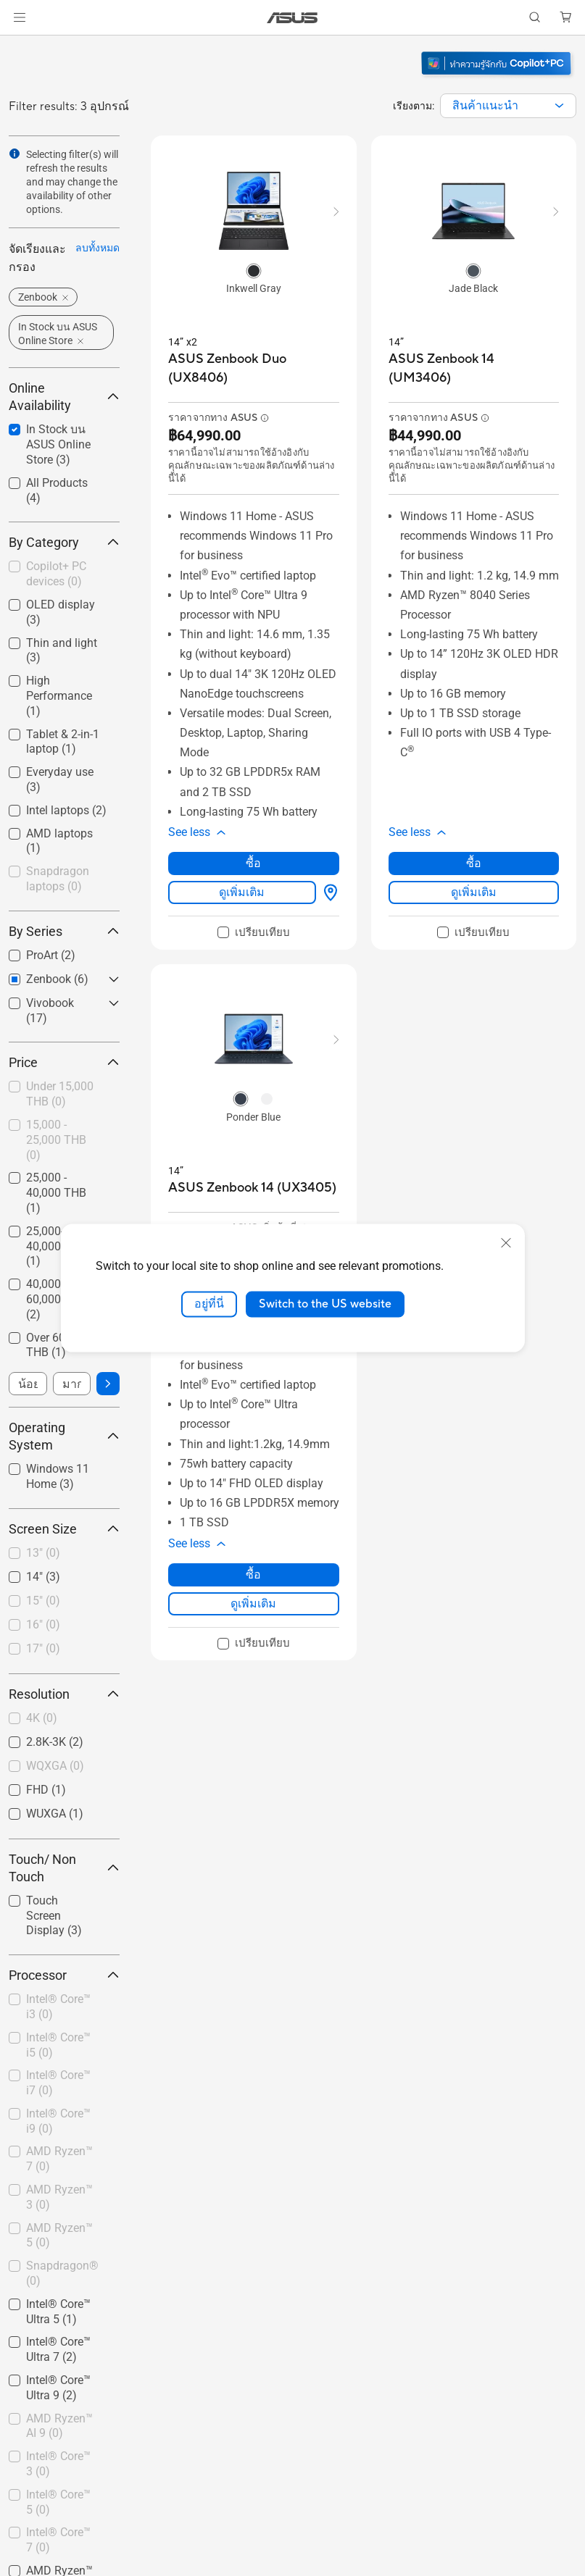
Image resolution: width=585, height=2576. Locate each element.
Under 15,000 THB (60, 1093)
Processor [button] (64, 1975)
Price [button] (64, 1062)
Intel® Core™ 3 (58, 2463)
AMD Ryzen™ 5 (59, 2235)
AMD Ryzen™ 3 (59, 2197)
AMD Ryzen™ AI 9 (59, 2426)
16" (43, 1624)
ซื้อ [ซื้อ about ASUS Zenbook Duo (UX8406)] (253, 863)
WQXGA (55, 1766)
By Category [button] (64, 542)
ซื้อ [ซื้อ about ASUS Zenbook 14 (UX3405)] (253, 1574)
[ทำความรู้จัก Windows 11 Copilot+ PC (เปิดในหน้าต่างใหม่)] (497, 77)
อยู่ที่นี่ (209, 1304)
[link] (292, 17)
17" (43, 1648)
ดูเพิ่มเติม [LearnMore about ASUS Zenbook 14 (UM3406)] (474, 892)
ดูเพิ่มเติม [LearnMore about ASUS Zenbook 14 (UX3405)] (253, 1603)
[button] (19, 17)
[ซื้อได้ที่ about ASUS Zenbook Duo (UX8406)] (327, 892)
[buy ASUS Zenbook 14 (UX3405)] (252, 1187)
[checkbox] (64, 575)
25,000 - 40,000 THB (56, 1193)
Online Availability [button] (64, 396)
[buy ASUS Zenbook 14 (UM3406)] (474, 368)
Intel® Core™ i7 (58, 2082)
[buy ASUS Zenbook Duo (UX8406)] (253, 368)
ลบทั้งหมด (97, 248)
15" (43, 1600)
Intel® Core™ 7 (58, 2539)
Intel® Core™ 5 (58, 2502)
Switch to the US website (325, 1304)
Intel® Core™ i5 (58, 2045)
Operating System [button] (64, 1436)
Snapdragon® (62, 2273)
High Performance (59, 696)
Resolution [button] (64, 1694)
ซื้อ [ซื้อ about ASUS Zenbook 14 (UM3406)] (473, 863)
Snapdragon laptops (57, 878)
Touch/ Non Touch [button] (64, 1868)
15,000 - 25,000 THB (56, 1140)
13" (43, 1553)
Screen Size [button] (64, 1528)
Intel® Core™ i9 (58, 2121)
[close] (506, 1243)
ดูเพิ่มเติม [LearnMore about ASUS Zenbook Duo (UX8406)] (242, 892)
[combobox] (508, 105)
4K (41, 1718)
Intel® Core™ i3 (58, 2006)
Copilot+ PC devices (56, 573)
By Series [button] (64, 931)
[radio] (253, 270)
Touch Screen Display (54, 1916)
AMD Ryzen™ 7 (59, 2158)
